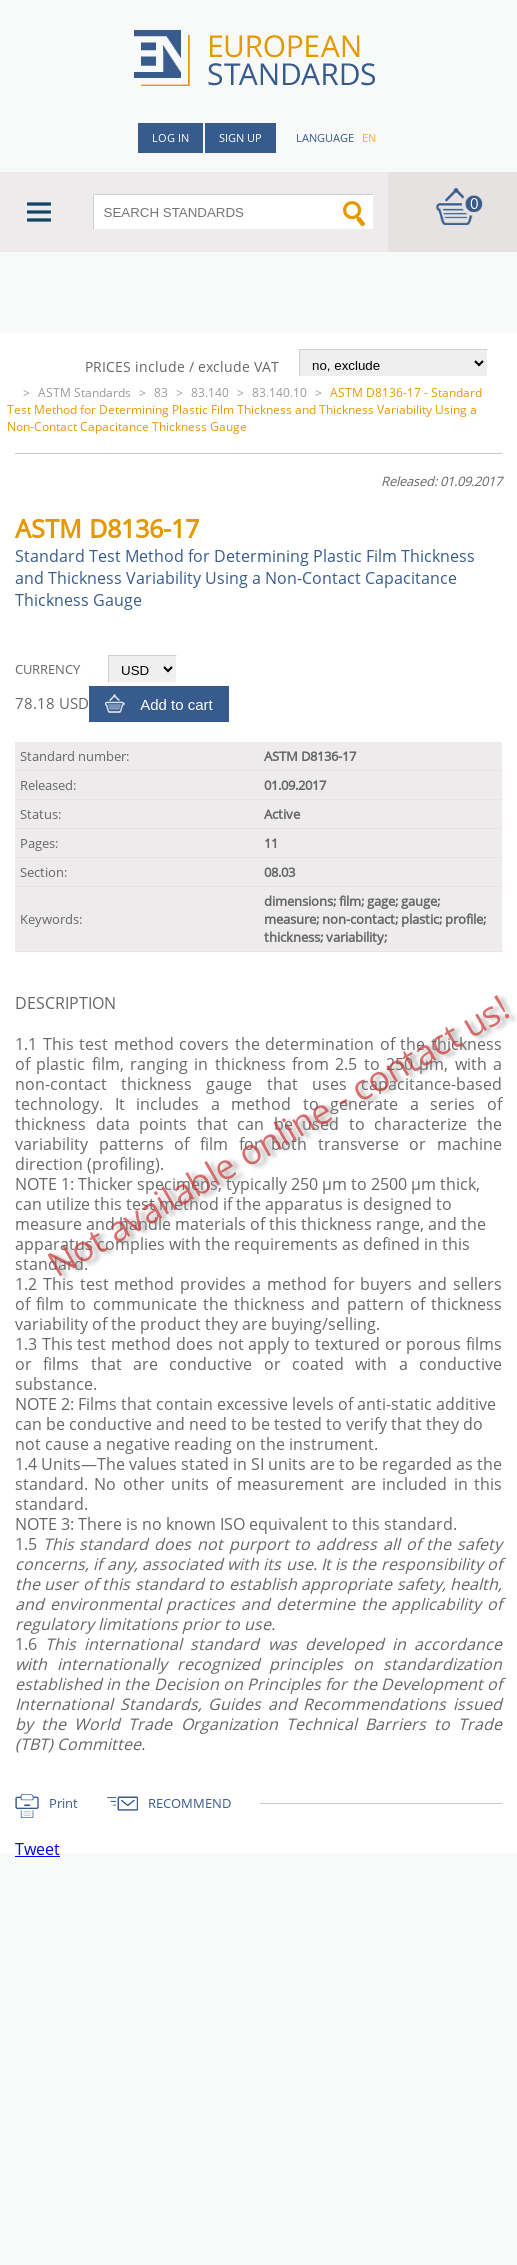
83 (161, 392)
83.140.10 (279, 392)
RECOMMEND (189, 1803)
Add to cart (176, 704)
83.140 (210, 392)
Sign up (240, 137)
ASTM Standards (84, 392)
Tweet (37, 1849)
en (369, 137)
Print (63, 1803)
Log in (170, 137)
